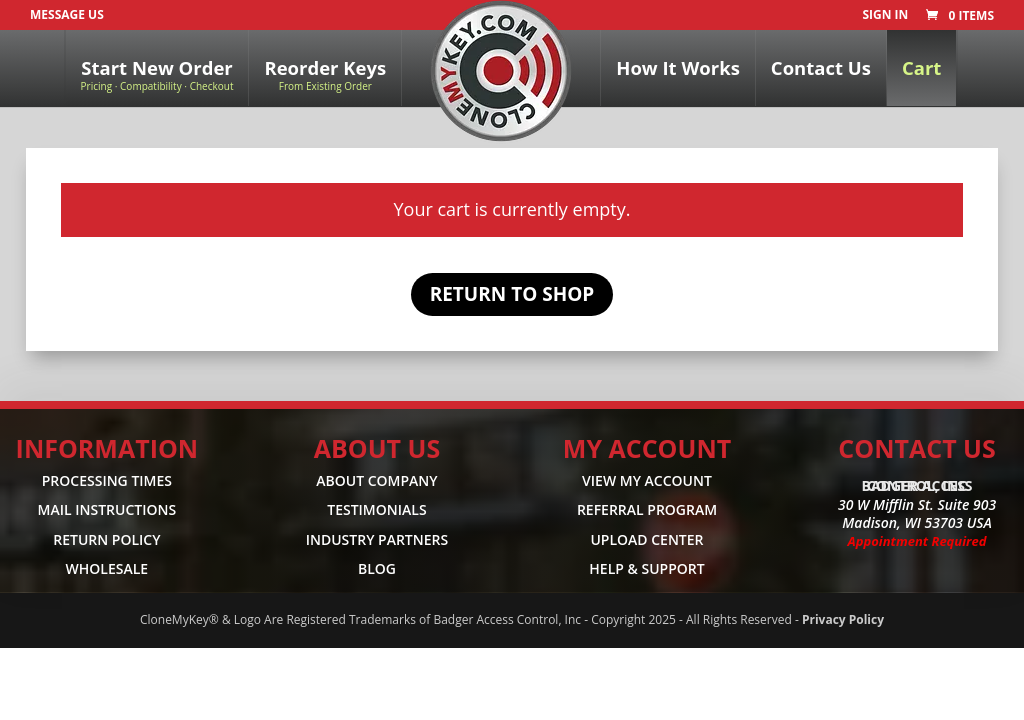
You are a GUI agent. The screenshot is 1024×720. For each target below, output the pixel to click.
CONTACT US (916, 448)
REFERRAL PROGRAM (647, 510)
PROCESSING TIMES (107, 480)
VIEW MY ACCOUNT (647, 480)
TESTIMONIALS (376, 510)
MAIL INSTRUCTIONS (107, 510)
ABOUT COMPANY (376, 480)
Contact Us (821, 67)
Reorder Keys (325, 74)
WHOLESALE (107, 569)
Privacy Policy (843, 619)
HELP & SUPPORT (646, 569)
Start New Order (157, 74)
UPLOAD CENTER (646, 539)
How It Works (678, 67)
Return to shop (512, 294)
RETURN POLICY (106, 539)
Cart (921, 67)
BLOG (377, 569)
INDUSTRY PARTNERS (377, 539)
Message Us (67, 14)
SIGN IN (885, 16)
